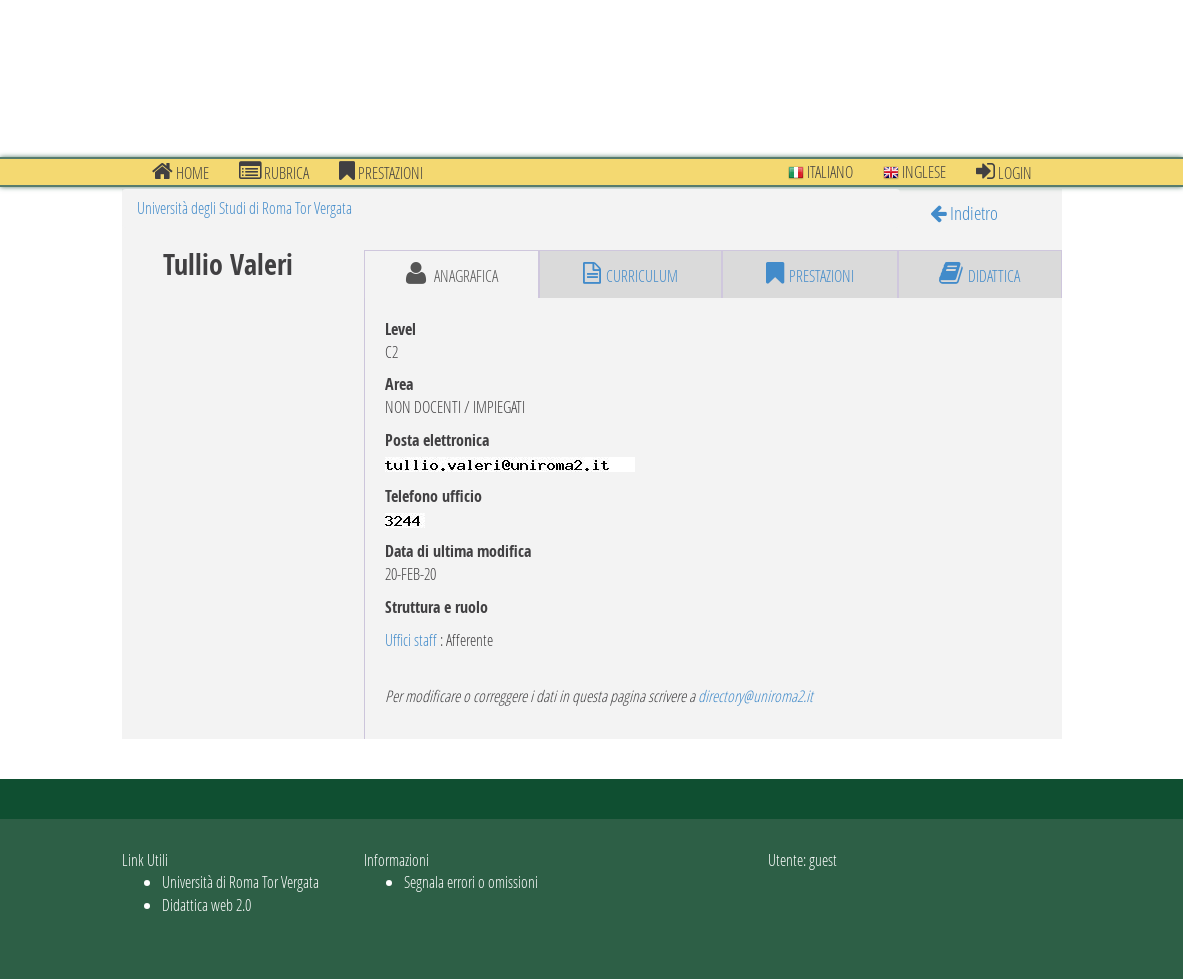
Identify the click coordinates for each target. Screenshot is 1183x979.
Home (180, 172)
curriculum (630, 274)
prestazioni (381, 172)
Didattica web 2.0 (206, 904)
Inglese (914, 171)
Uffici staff (411, 639)
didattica (979, 274)
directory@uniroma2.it (755, 695)
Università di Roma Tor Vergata (240, 881)
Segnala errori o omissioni (471, 881)
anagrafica (452, 274)
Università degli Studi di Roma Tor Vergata (244, 207)
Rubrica (274, 172)
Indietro (964, 212)
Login (1004, 172)
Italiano (820, 171)
